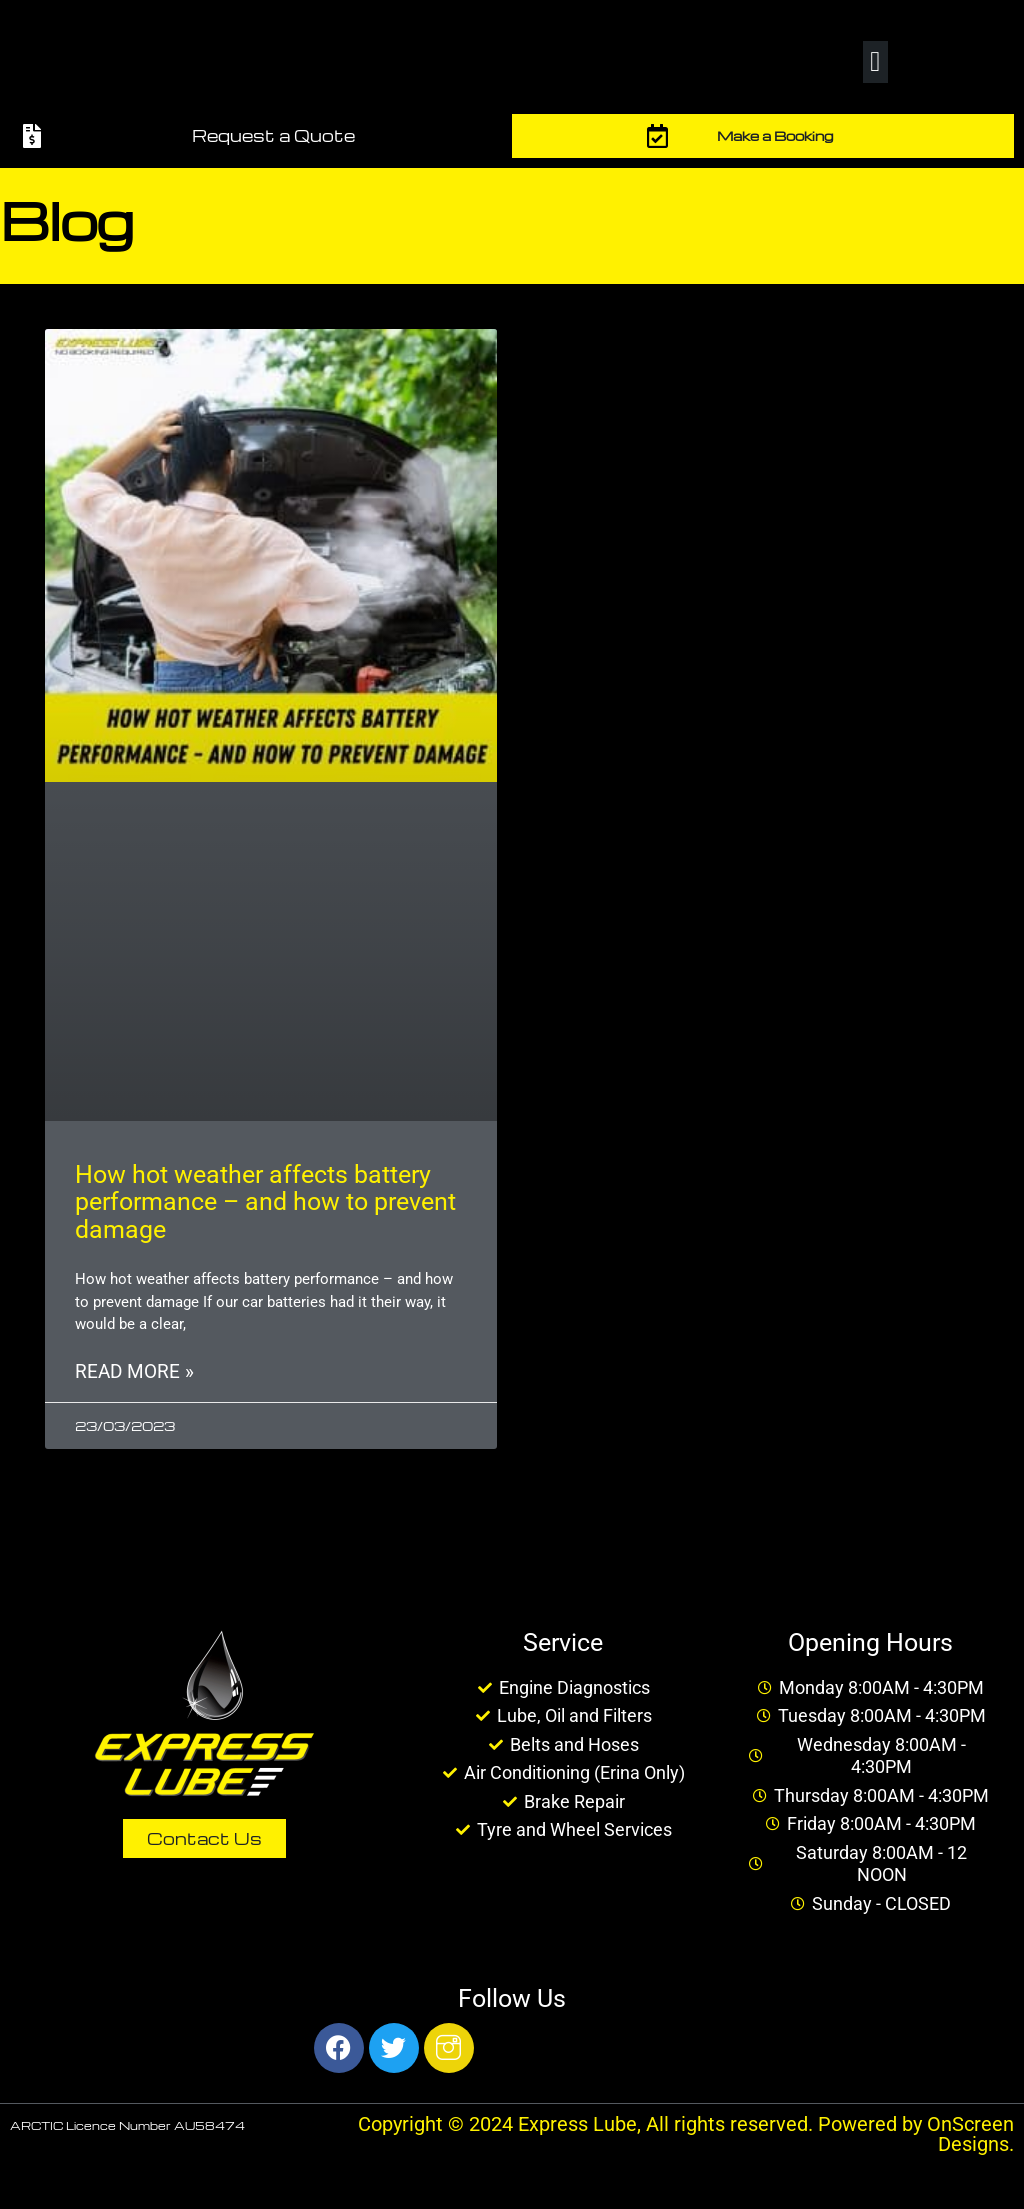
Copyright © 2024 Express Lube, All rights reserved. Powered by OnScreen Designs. (686, 2134)
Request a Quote (273, 135)
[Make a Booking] (658, 136)
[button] (875, 62)
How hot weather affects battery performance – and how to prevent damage (265, 1202)
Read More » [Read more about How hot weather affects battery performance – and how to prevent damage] (134, 1372)
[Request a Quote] (32, 136)
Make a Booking (775, 135)
